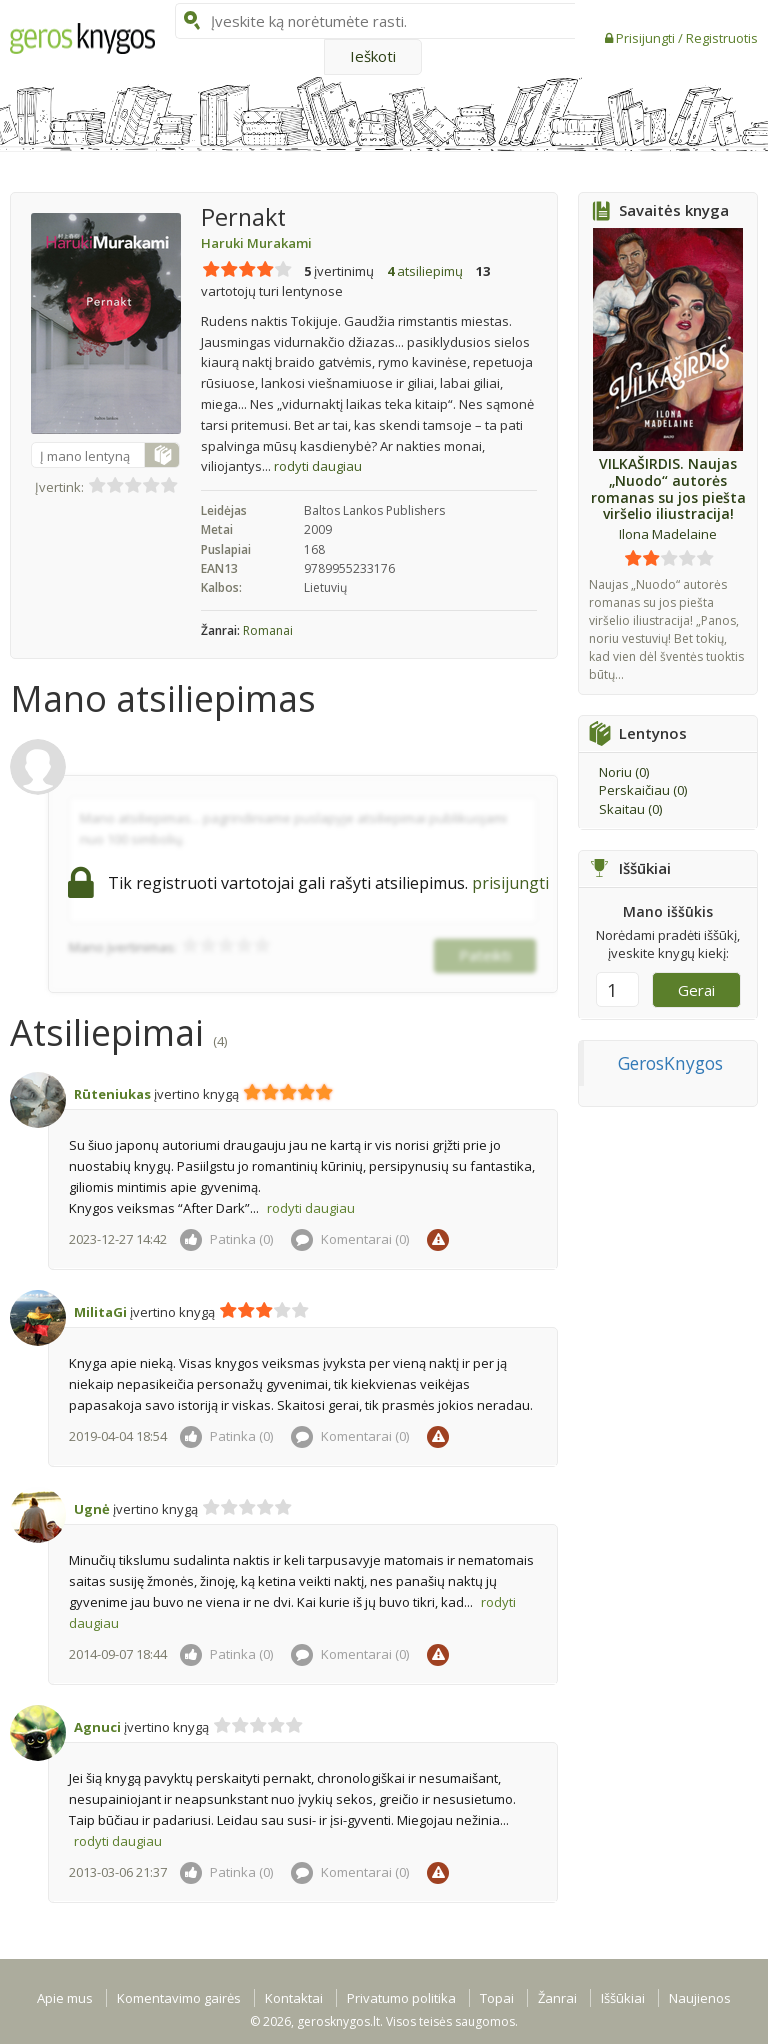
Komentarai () (350, 1239)
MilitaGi (100, 1312)
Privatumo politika (401, 1998)
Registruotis (722, 38)
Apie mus (65, 1998)
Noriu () (624, 772)
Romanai (268, 630)
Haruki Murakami (256, 243)
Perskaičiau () (643, 790)
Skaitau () (630, 809)
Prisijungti (647, 38)
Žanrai (557, 1998)
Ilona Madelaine (668, 534)
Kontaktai (294, 1998)
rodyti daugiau (318, 466)
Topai (497, 1998)
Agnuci (97, 1727)
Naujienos (700, 1998)
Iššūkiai (623, 1998)
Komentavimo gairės (179, 1998)
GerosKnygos (670, 1063)
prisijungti (510, 883)
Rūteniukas (112, 1094)
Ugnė (92, 1509)
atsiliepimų (425, 271)
